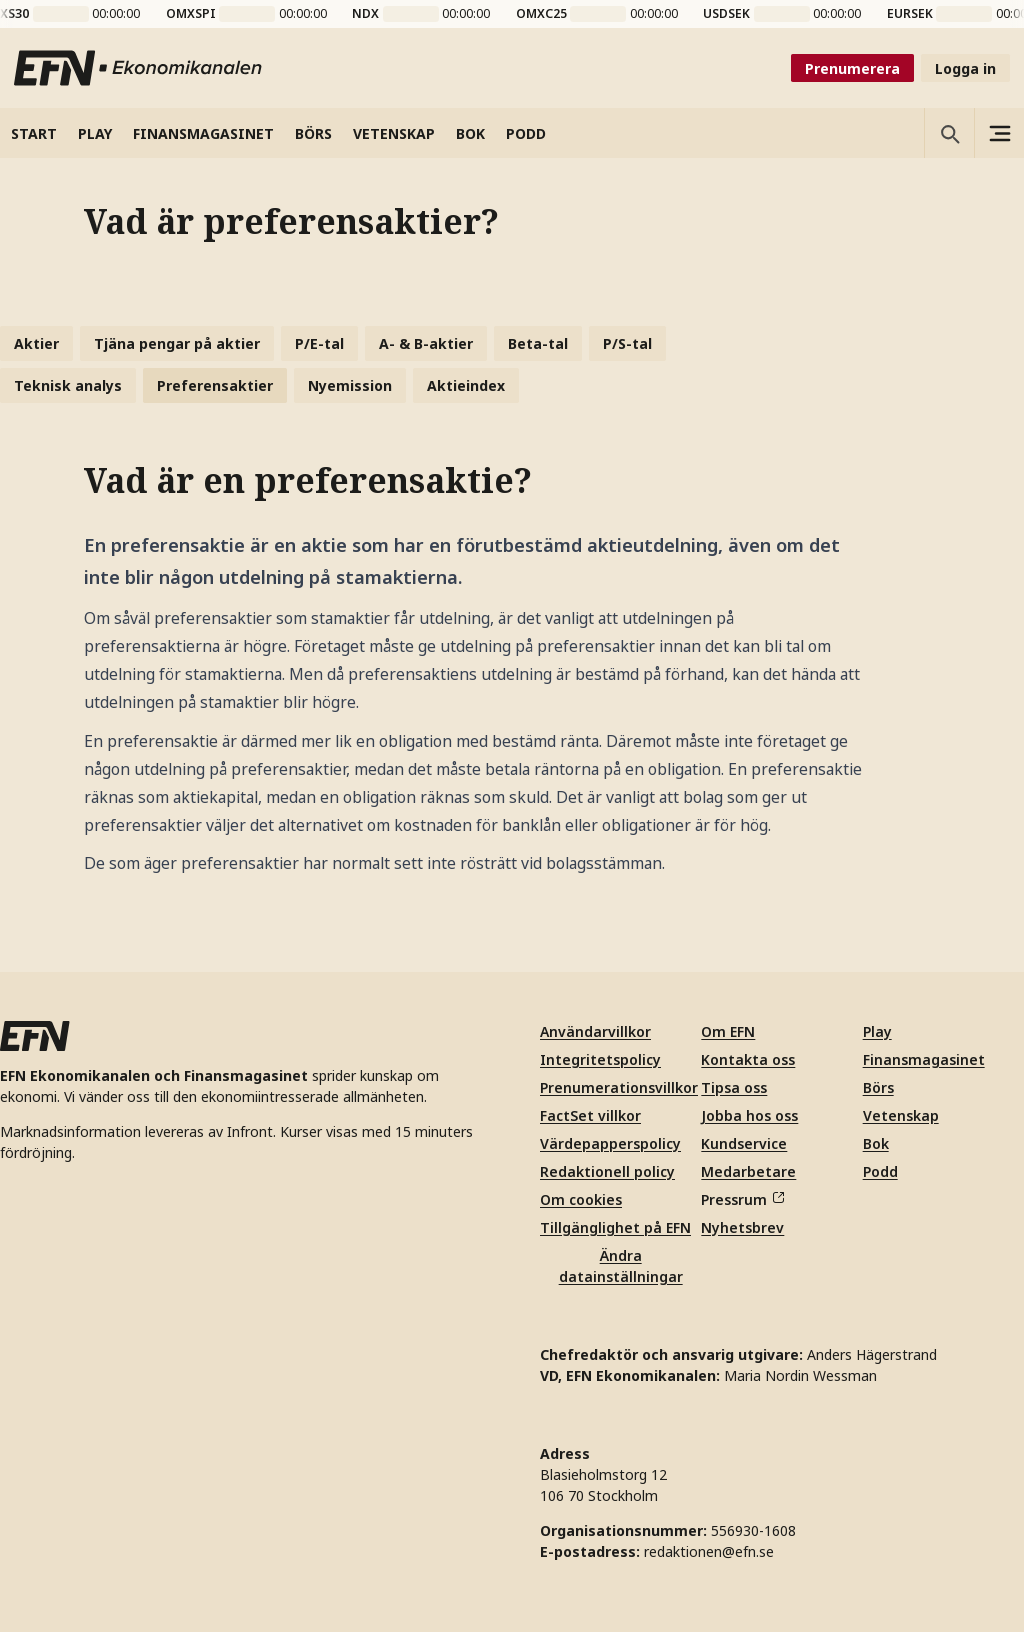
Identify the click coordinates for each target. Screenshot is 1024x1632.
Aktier (36, 343)
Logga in (965, 68)
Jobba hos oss (749, 1115)
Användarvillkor (595, 1031)
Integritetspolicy (600, 1059)
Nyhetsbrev (742, 1227)
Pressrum (742, 1199)
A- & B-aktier (426, 343)
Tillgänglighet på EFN (615, 1227)
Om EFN (728, 1031)
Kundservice (744, 1143)
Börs (878, 1087)
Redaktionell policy (607, 1171)
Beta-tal (538, 343)
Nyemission (350, 385)
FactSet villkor (590, 1115)
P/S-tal (627, 343)
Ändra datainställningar (621, 1266)
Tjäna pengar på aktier (177, 343)
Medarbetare (748, 1171)
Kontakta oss (748, 1059)
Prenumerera (852, 68)
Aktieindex (466, 385)
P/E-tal (319, 343)
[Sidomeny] (999, 133)
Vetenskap (901, 1115)
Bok (876, 1143)
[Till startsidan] (139, 68)
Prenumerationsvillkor (619, 1087)
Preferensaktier (215, 385)
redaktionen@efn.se (709, 1551)
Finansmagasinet (924, 1059)
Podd (880, 1171)
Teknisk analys (68, 385)
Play (877, 1031)
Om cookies (581, 1199)
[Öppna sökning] (949, 133)
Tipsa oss (734, 1087)
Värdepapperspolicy (610, 1143)
